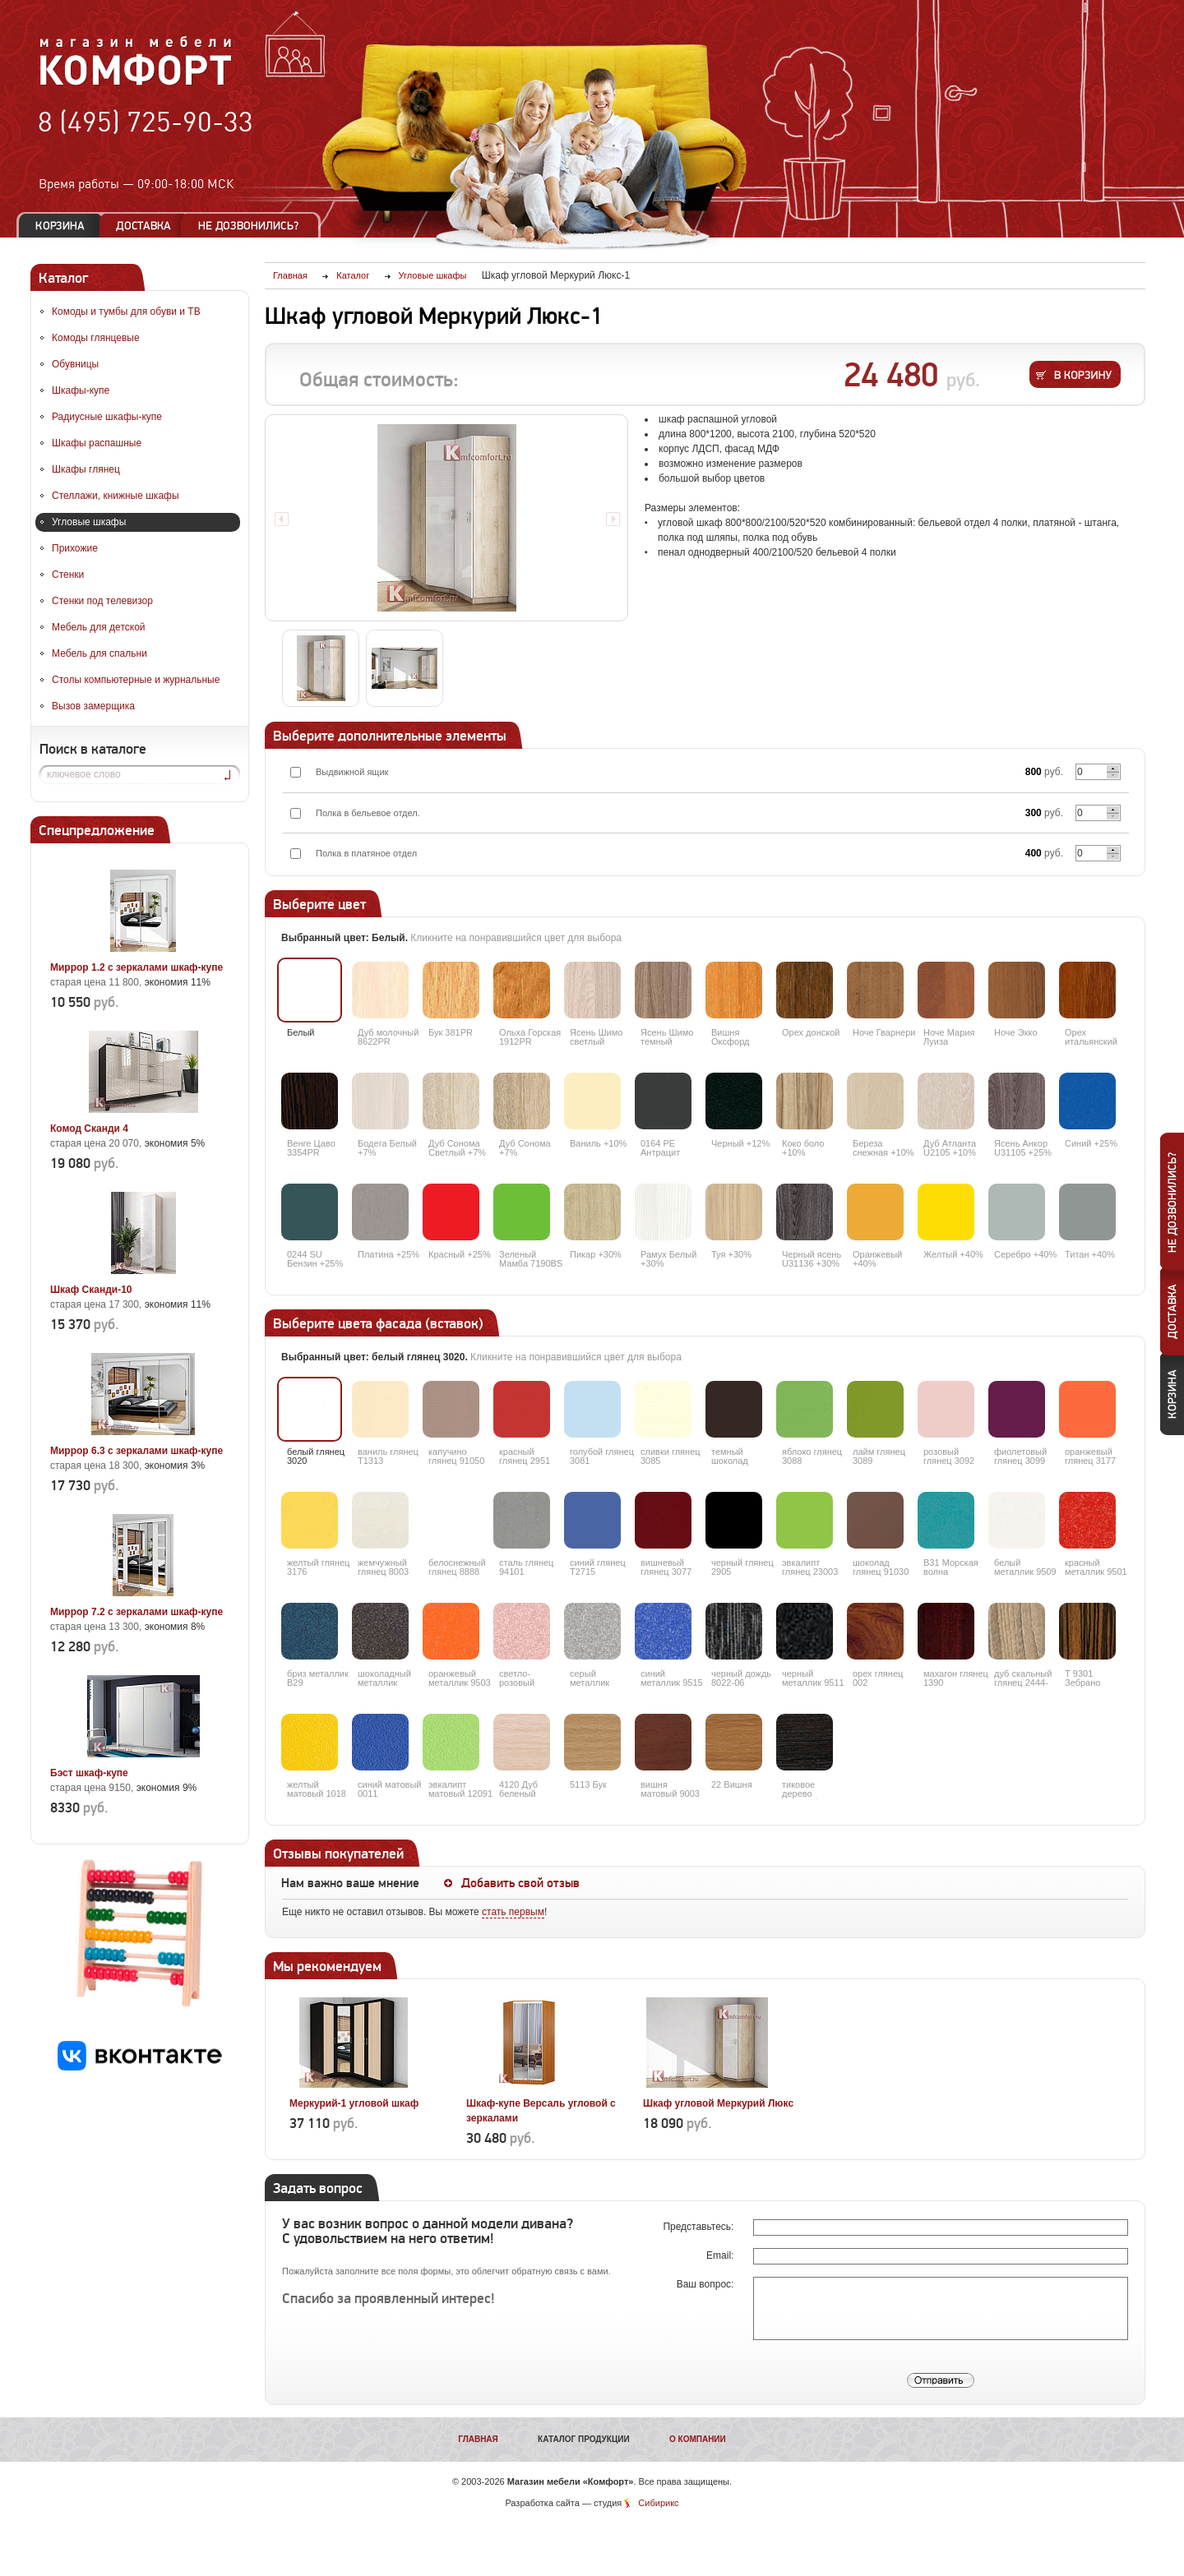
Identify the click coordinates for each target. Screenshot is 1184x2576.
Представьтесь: (699, 2226)
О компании (697, 2439)
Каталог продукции (584, 2439)
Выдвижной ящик (352, 772)
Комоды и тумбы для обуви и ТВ (126, 311)
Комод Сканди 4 (89, 1128)
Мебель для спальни (99, 653)
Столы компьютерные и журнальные (136, 680)
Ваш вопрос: (707, 2284)
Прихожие (75, 548)
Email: (721, 2255)
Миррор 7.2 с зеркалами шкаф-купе (136, 1612)
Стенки (68, 574)
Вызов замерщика (93, 706)
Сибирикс (658, 2503)
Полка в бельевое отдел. (368, 813)
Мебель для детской (99, 627)
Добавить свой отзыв (520, 1883)
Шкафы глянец (86, 469)
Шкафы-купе (80, 390)
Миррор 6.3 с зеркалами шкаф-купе (136, 1451)
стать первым (513, 1912)
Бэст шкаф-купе (89, 1773)
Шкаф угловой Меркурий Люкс (718, 2103)
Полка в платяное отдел (366, 853)
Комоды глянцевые (96, 338)
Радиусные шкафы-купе (107, 416)
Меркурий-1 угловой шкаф (354, 2103)
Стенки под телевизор (102, 601)
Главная (478, 2439)
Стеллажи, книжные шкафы (115, 495)
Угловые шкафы (89, 522)
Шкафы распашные (96, 443)
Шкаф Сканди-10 (91, 1289)
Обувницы (75, 364)
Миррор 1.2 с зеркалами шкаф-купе (136, 967)
